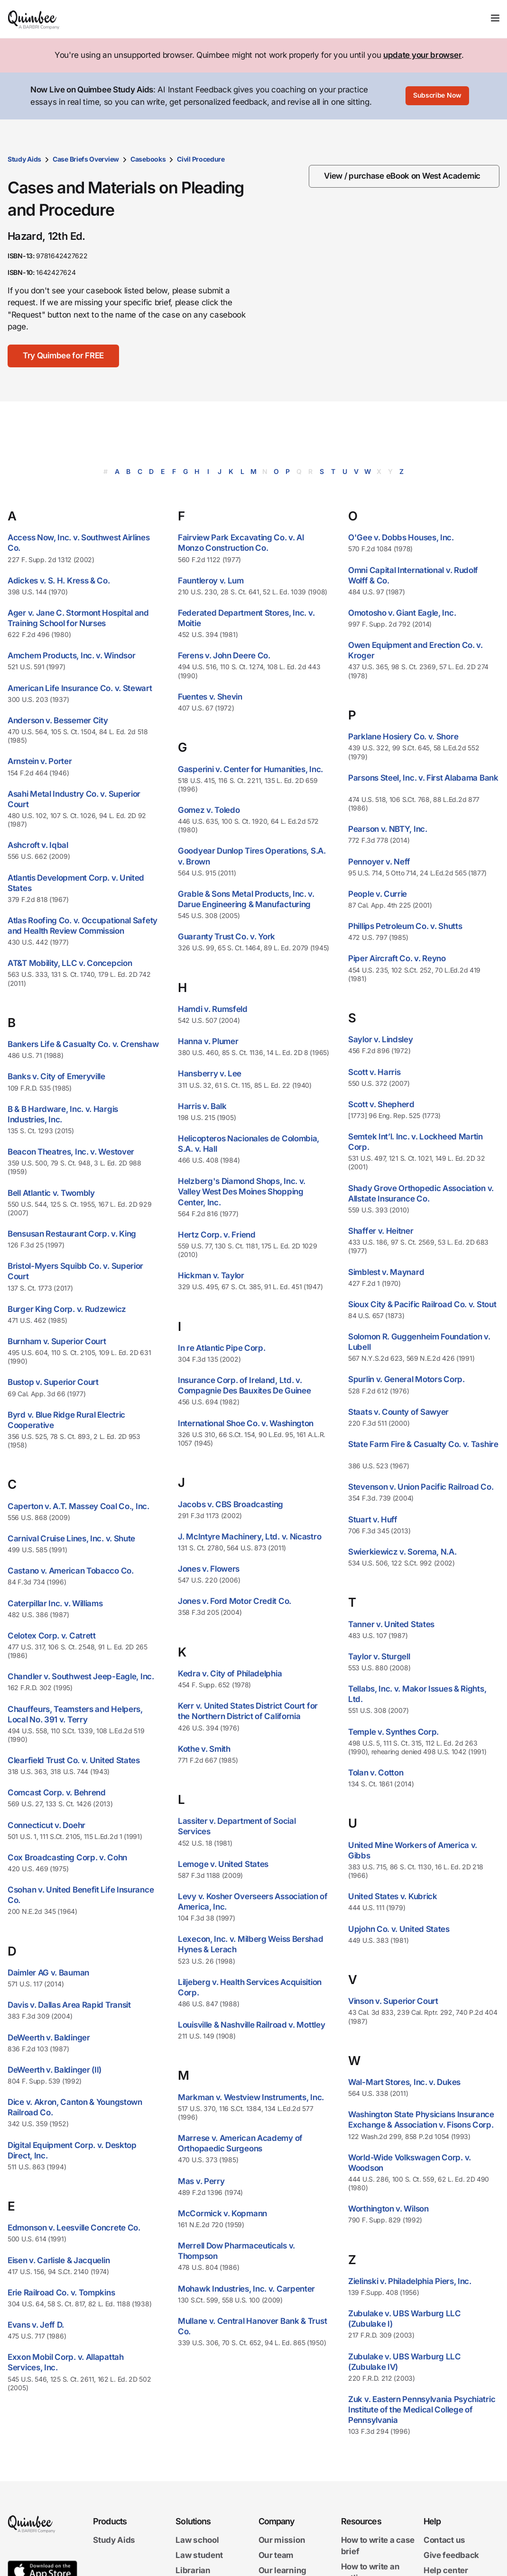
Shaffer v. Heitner (381, 1231)
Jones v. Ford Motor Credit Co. (234, 1601)
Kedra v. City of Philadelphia (230, 1673)
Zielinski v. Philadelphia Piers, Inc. (409, 2281)
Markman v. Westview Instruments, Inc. (251, 2097)
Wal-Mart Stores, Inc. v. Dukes (404, 2082)
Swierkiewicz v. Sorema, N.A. (402, 1552)
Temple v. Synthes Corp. (393, 1732)
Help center (446, 2570)
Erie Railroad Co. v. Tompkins (61, 2292)
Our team (276, 2555)
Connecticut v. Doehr (46, 1825)
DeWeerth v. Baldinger (49, 2037)
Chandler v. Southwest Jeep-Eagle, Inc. (81, 1676)
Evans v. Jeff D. (36, 2325)
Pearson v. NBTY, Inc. (387, 829)
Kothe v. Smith (204, 1749)
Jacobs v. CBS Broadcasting (230, 1504)
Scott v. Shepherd (381, 1104)
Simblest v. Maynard (386, 1272)
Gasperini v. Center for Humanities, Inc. (250, 769)
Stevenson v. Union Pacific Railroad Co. (420, 1487)
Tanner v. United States (391, 1624)
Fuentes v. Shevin (210, 696)
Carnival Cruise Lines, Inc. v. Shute (71, 1538)
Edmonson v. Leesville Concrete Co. (74, 2227)
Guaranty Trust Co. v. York (226, 936)
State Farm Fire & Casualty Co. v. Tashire (423, 1444)
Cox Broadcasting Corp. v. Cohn (67, 1857)
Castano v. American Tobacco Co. (71, 1570)
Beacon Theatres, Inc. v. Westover (71, 1151)
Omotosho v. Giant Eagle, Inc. (402, 613)
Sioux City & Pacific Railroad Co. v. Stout (422, 1304)
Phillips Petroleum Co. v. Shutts (405, 926)
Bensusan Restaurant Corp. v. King (72, 1233)
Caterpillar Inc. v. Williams (55, 1603)
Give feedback (451, 2555)
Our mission (281, 2540)
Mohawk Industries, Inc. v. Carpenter (246, 2289)
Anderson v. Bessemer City (58, 720)
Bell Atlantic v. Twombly (51, 1193)
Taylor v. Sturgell (379, 1656)
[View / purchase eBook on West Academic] (404, 176)
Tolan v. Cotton (376, 1772)
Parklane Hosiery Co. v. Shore (403, 736)
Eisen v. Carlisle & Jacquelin (59, 2260)
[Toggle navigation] (495, 18)
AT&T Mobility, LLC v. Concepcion (70, 963)
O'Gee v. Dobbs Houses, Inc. (401, 537)
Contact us (444, 2540)
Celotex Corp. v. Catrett (52, 1635)
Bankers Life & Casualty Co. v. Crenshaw (83, 1044)
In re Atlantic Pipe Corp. (222, 1348)
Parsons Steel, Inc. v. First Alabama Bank (423, 778)
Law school (197, 2540)
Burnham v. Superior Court (57, 1341)
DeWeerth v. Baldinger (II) (54, 2070)
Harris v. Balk (202, 1106)
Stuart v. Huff (372, 1519)
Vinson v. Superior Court (393, 2001)
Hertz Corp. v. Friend (217, 1234)
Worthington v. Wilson (388, 2208)
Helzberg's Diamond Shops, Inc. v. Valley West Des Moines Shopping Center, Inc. (241, 1191)
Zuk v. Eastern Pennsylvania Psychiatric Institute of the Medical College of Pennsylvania (421, 2409)
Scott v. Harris (374, 1072)
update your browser (422, 55)
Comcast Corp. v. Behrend (57, 1792)
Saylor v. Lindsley (380, 1039)
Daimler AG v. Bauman (48, 1972)
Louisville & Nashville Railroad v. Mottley (251, 2025)
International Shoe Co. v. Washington (245, 1423)
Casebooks (148, 159)
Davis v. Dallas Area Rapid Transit (69, 2005)
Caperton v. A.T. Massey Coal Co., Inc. (78, 1506)
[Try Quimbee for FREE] (63, 356)
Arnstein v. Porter (40, 761)
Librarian (192, 2570)
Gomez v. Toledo (209, 810)
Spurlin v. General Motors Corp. (406, 1379)
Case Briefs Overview (86, 159)
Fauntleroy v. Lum (211, 580)
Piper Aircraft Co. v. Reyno (397, 958)
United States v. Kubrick (392, 1896)
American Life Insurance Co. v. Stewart (80, 688)
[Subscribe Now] (437, 96)
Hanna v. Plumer (208, 1041)
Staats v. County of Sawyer (398, 1412)
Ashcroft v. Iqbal (38, 845)
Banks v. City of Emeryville (56, 1076)
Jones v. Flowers (209, 1569)
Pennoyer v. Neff (379, 861)
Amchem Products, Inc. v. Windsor (71, 655)
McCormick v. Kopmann (222, 2213)
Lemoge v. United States (223, 1864)
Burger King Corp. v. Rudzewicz (67, 1309)
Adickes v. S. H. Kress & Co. (59, 580)
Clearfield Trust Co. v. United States (74, 1760)
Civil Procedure (201, 159)
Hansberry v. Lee (209, 1073)
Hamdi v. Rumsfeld (213, 1009)
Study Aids (24, 159)
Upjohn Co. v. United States (399, 1929)
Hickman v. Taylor (211, 1275)
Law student (199, 2555)
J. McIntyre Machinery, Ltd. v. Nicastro (249, 1536)
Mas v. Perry (201, 2181)
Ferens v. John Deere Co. (224, 655)
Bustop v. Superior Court (53, 1382)
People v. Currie (377, 894)
